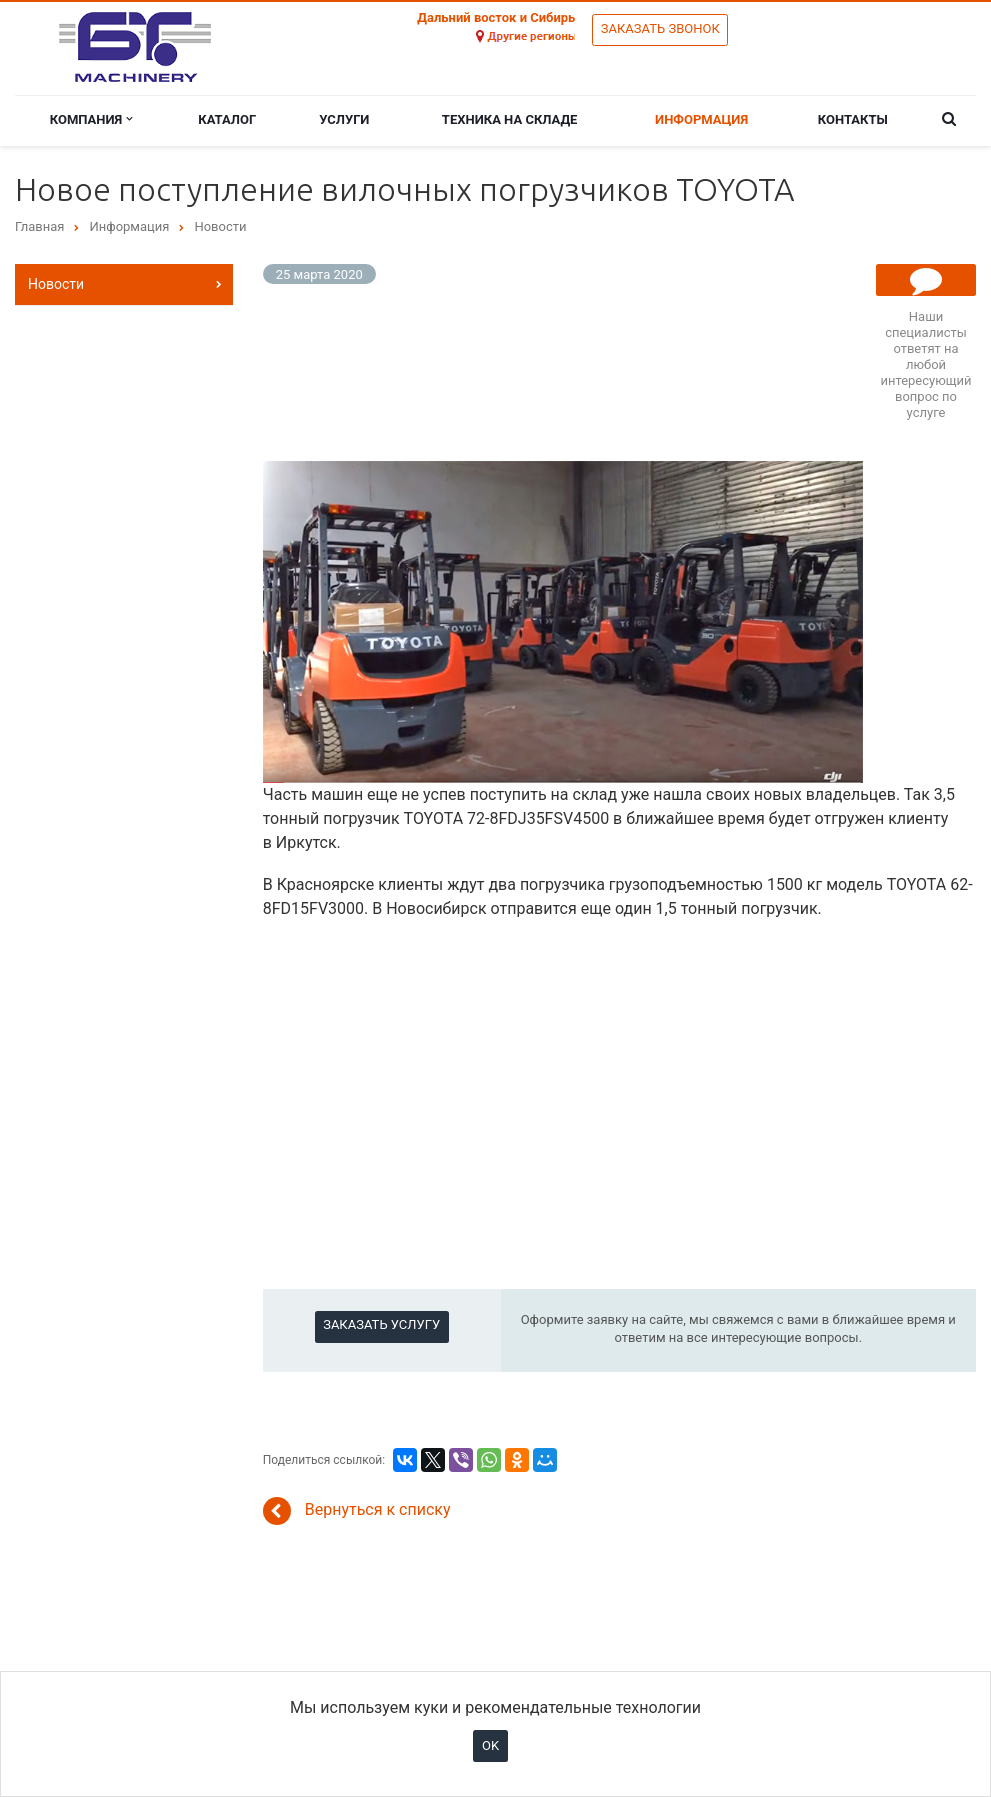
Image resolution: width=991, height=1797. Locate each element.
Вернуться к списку (357, 1511)
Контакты (853, 119)
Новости (56, 284)
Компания (91, 119)
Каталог (227, 119)
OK (490, 1745)
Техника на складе (510, 119)
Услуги (344, 119)
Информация (701, 119)
